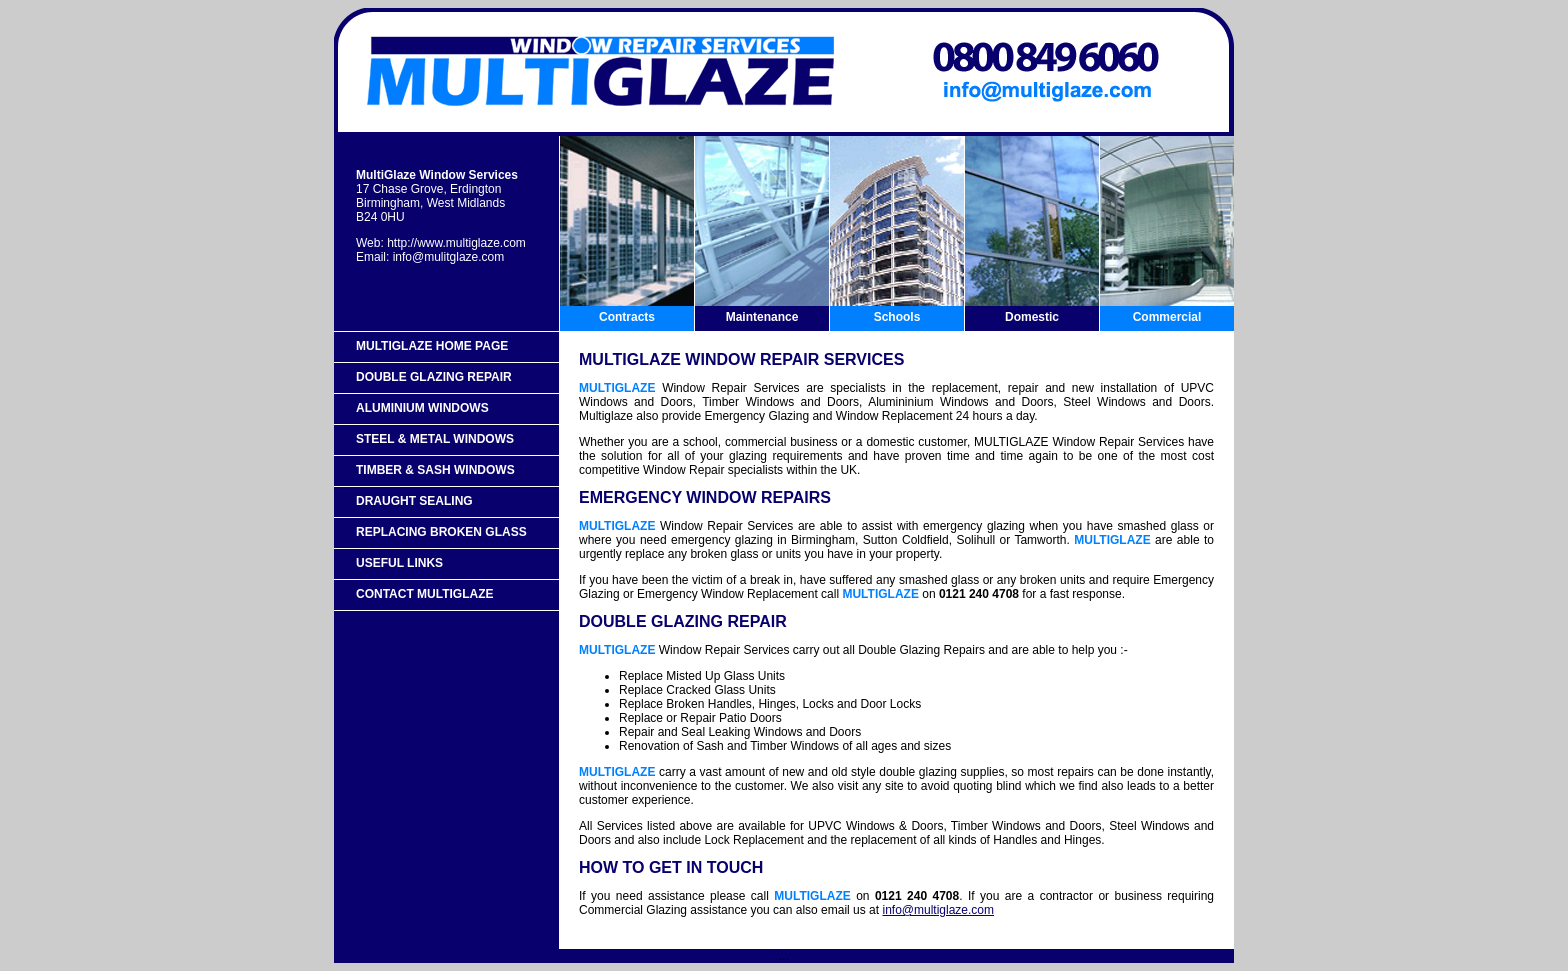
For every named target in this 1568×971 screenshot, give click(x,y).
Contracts (627, 317)
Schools (897, 317)
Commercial (1167, 317)
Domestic (1032, 317)
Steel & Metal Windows (435, 439)
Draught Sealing (414, 501)
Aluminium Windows (422, 408)
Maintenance (762, 317)
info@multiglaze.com (938, 910)
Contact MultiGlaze (425, 594)
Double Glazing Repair (434, 377)
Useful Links (399, 563)
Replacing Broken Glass (441, 532)
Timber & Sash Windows (435, 470)
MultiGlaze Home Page (432, 346)
